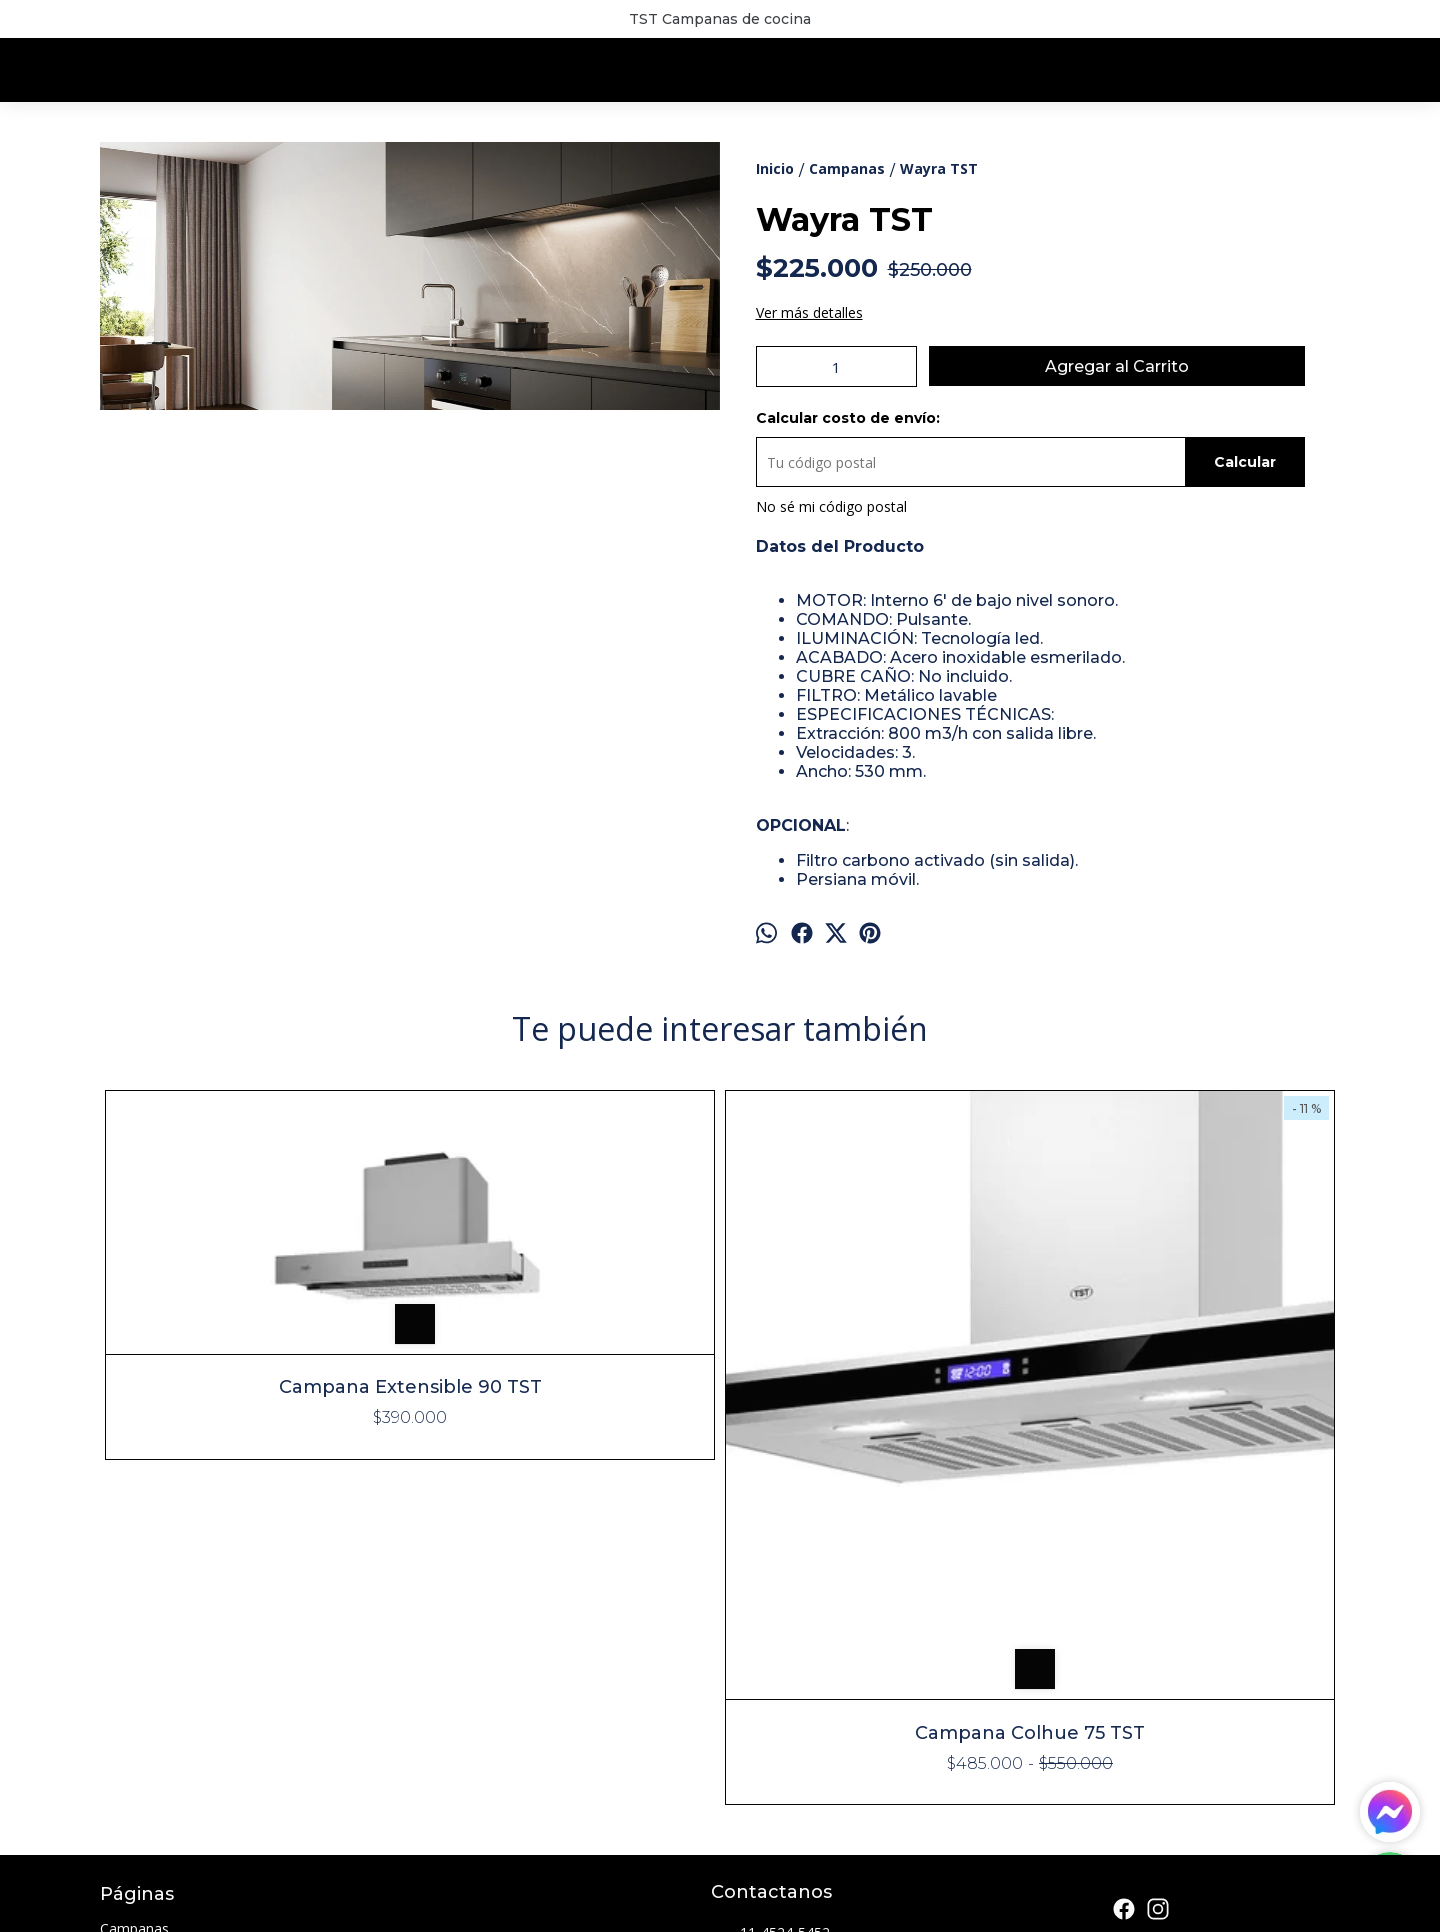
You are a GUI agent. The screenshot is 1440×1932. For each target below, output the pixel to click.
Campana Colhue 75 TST (565, 1423)
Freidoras (130, 1690)
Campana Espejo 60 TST (1185, 1125)
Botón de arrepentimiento (728, 1908)
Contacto (130, 1762)
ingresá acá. (633, 1908)
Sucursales (134, 1738)
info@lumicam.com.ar (796, 1660)
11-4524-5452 (770, 1624)
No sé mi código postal (831, 506)
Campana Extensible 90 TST (255, 1253)
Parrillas (125, 1714)
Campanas (134, 1618)
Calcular (1245, 462)
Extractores (137, 1666)
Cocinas (125, 1642)
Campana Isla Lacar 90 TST (875, 1423)
